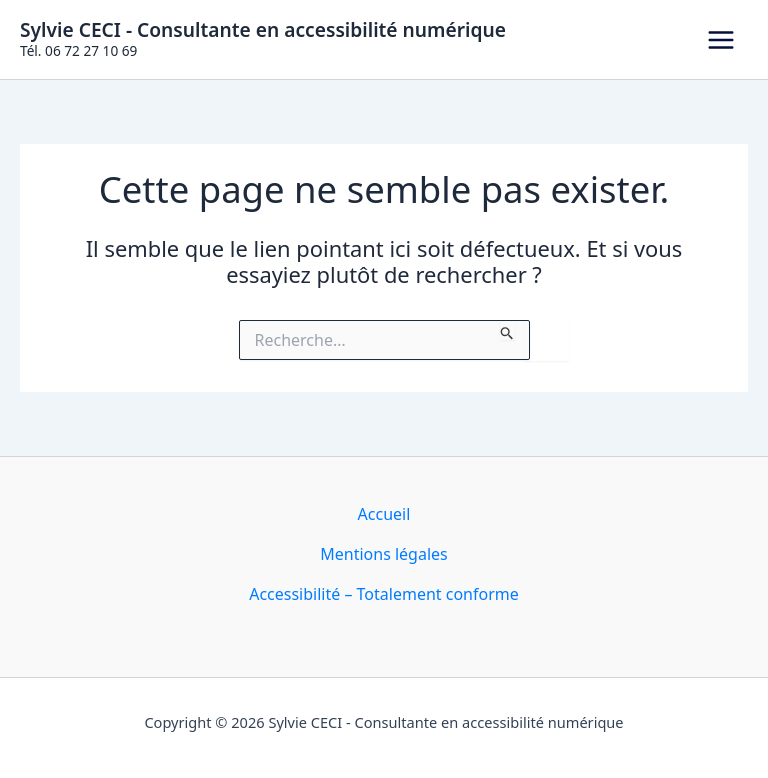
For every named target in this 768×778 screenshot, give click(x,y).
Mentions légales (384, 554)
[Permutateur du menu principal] (721, 40)
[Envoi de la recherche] (507, 330)
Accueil (384, 514)
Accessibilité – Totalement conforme (384, 594)
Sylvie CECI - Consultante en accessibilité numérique (263, 29)
